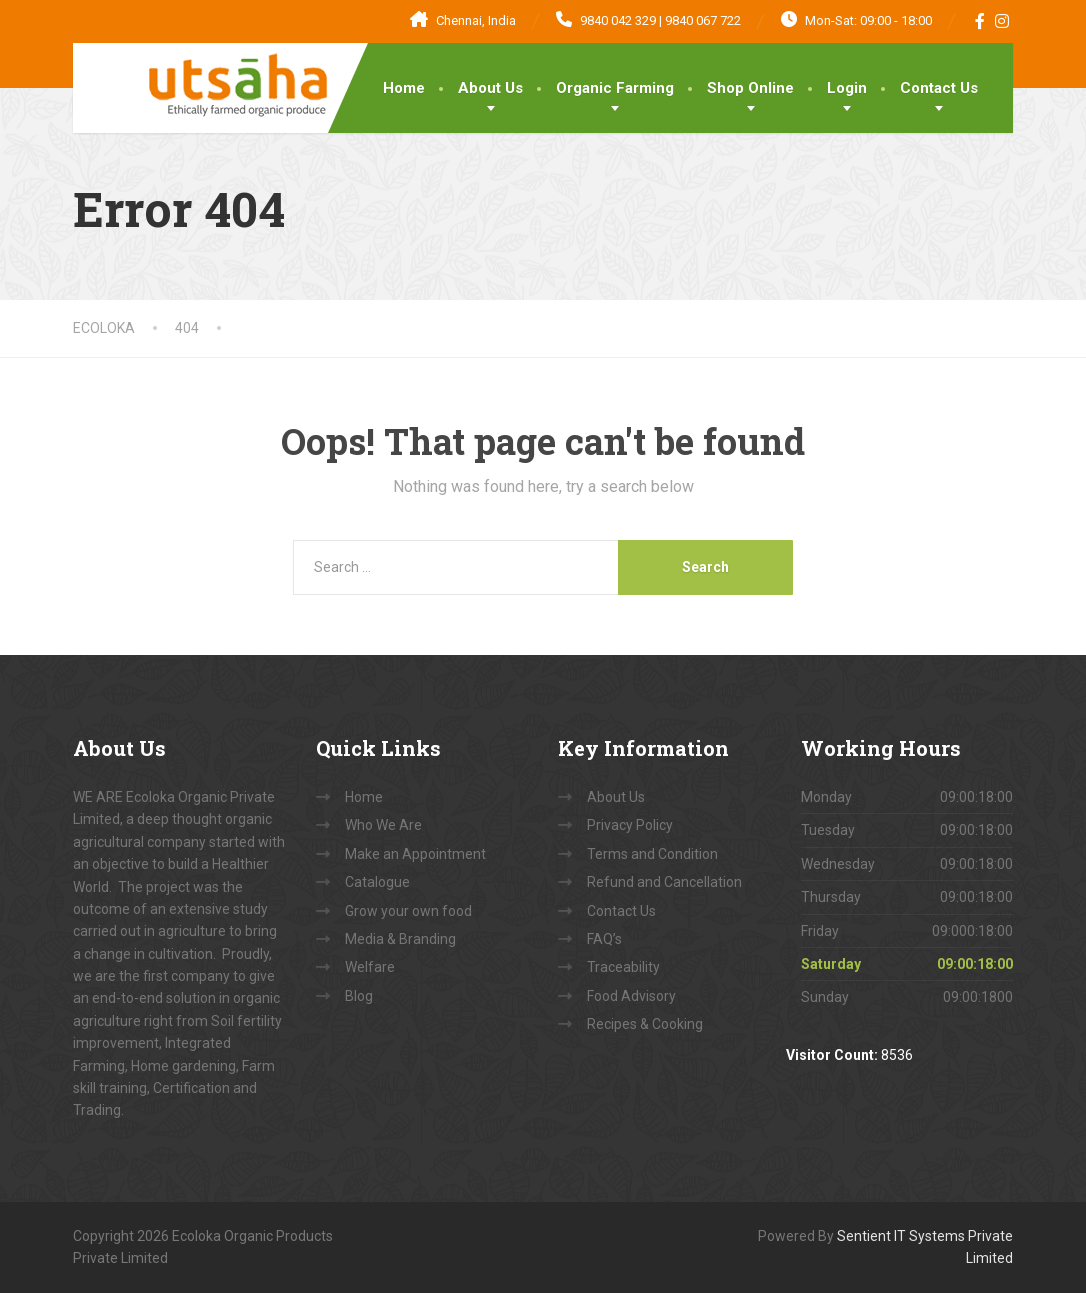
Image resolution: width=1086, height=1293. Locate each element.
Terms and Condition (652, 854)
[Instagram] (1002, 21)
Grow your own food (408, 911)
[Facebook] (980, 21)
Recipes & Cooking (645, 1024)
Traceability (623, 967)
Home (404, 88)
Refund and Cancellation (664, 882)
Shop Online (750, 88)
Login (847, 88)
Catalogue (377, 882)
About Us (490, 88)
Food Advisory (631, 996)
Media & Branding (400, 939)
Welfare (370, 967)
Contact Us (939, 88)
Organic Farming (615, 88)
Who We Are (383, 825)
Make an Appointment (415, 854)
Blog (359, 996)
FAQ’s (604, 939)
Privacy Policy (630, 825)
